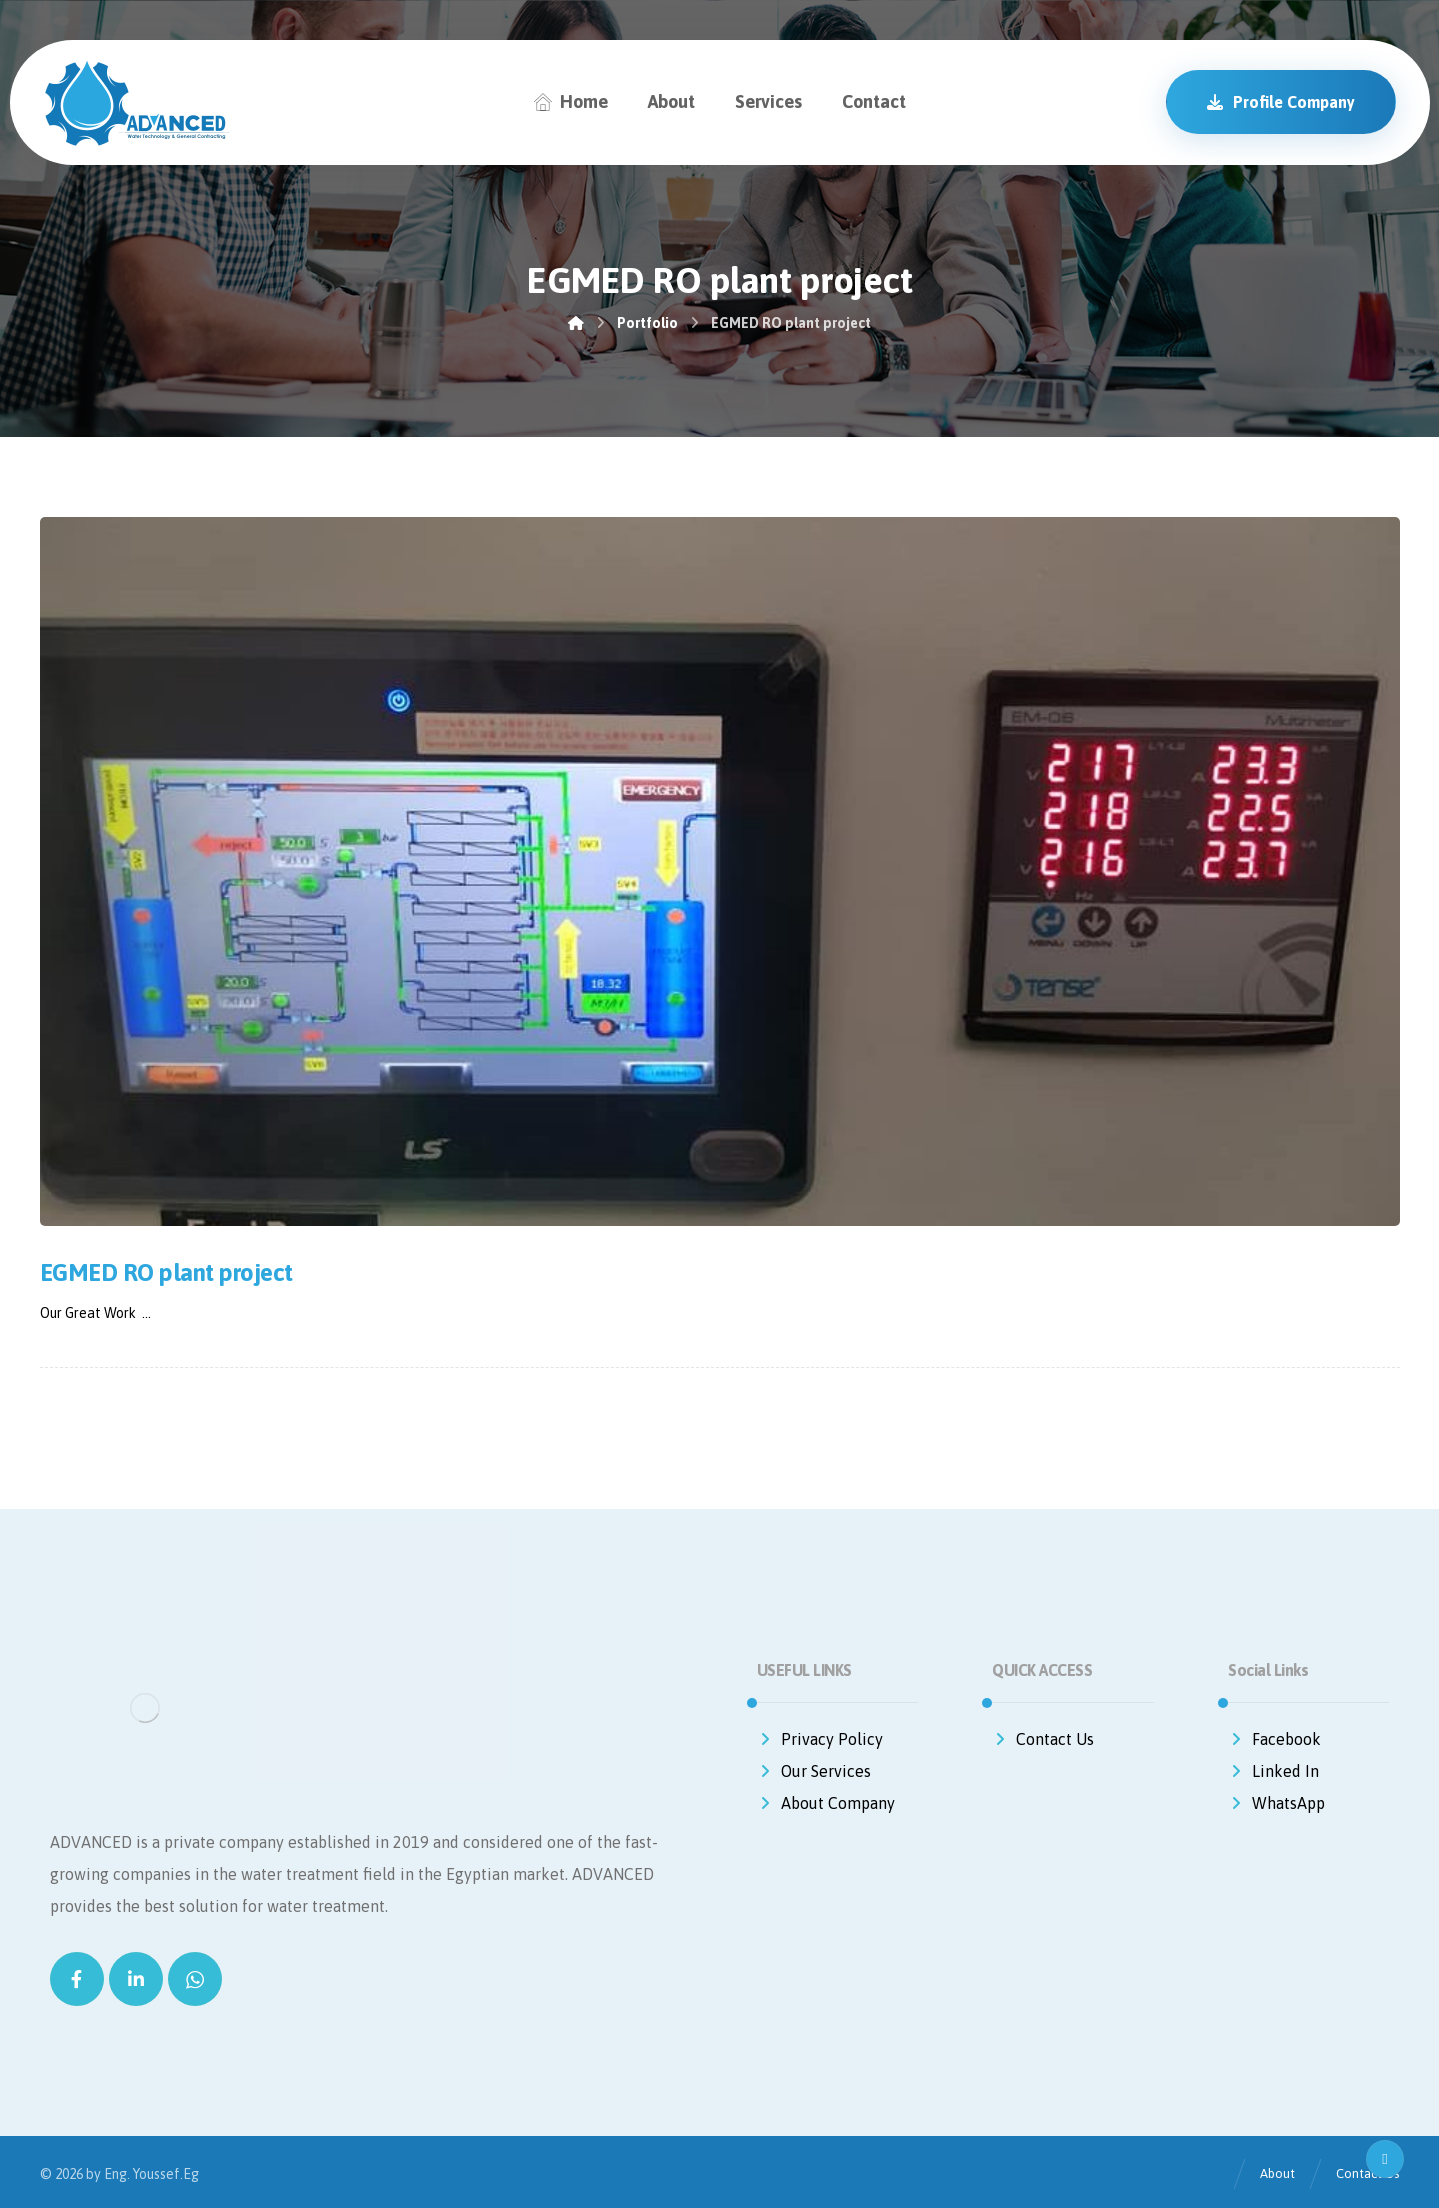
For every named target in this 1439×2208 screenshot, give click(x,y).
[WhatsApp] (195, 1979)
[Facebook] (77, 1979)
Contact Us (1043, 1739)
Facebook (1274, 1739)
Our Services (814, 1771)
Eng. (117, 2174)
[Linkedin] (136, 1979)
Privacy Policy (820, 1739)
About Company (826, 1803)
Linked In (1273, 1771)
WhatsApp (1276, 1803)
